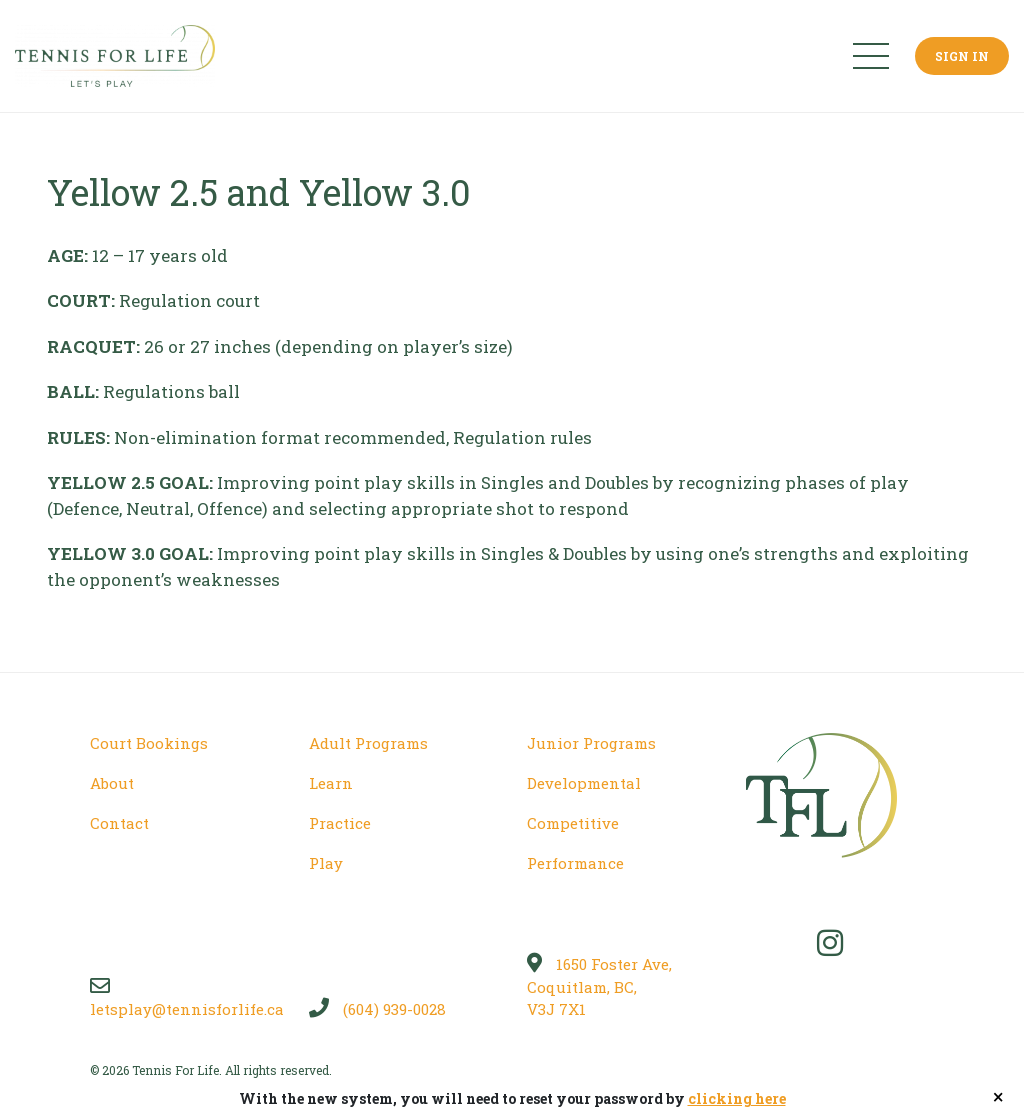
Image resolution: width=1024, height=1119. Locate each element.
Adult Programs (368, 743)
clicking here (737, 1098)
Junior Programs (591, 743)
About (112, 783)
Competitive (573, 823)
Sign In (962, 56)
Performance (575, 863)
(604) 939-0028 (377, 1009)
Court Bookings (149, 743)
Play (326, 863)
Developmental (584, 783)
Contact (119, 823)
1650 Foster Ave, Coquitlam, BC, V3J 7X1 (599, 986)
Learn (331, 783)
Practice (340, 823)
